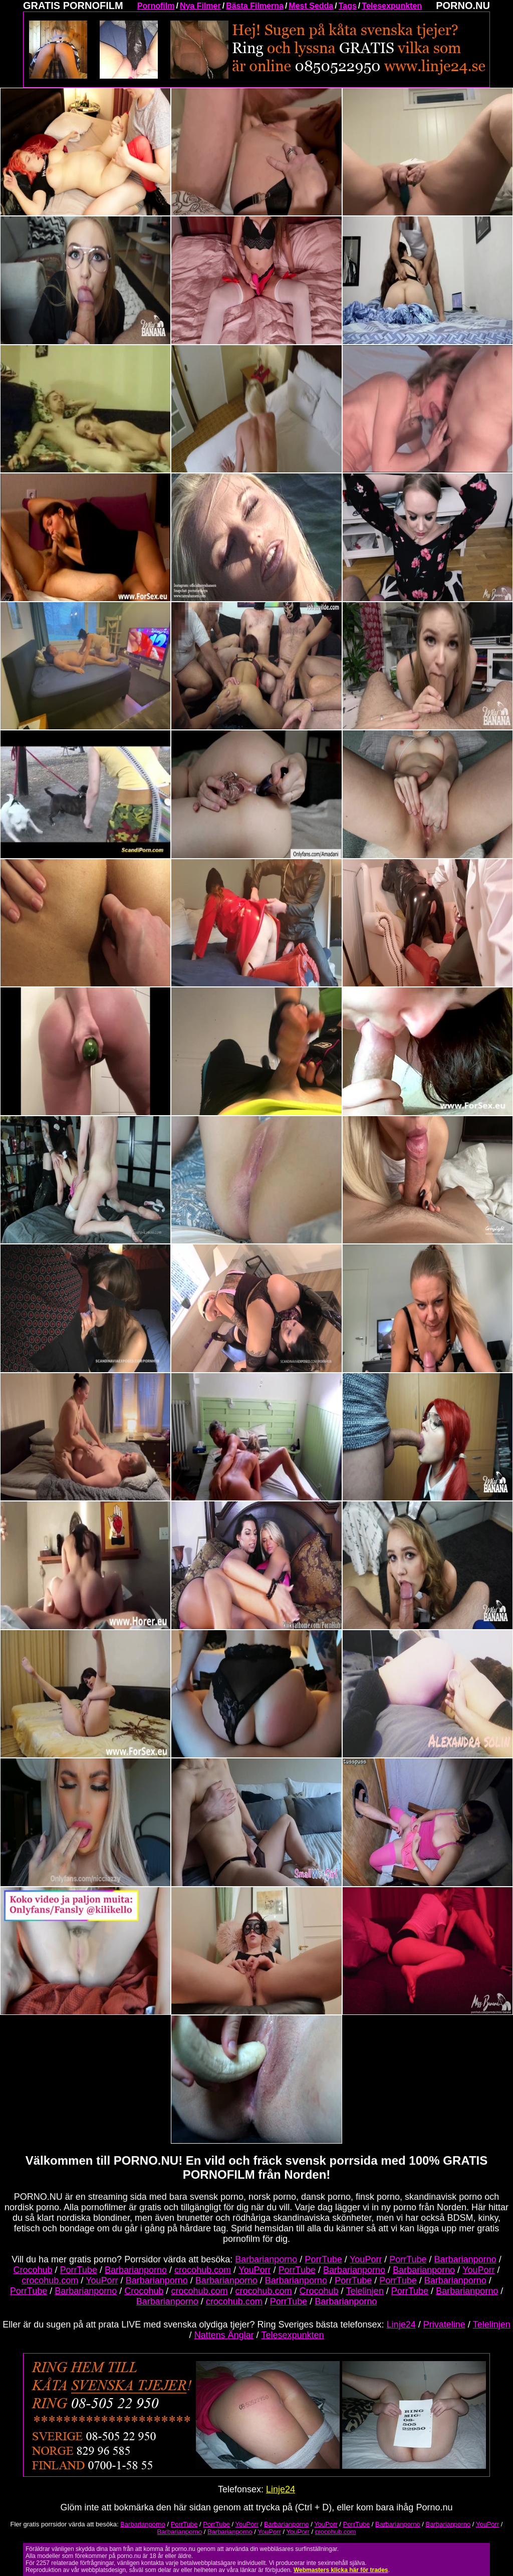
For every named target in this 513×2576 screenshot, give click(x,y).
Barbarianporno (266, 2259)
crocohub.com (202, 2270)
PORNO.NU (463, 5)
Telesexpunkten (392, 6)
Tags (348, 6)
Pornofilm (156, 6)
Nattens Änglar (223, 2335)
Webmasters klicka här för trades (341, 2569)
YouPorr (366, 2259)
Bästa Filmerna (255, 6)
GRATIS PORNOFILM (73, 5)
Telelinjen (365, 2291)
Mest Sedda (311, 6)
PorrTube (323, 2259)
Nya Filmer (200, 6)
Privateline (444, 2325)
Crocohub (32, 2270)
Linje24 (401, 2325)
